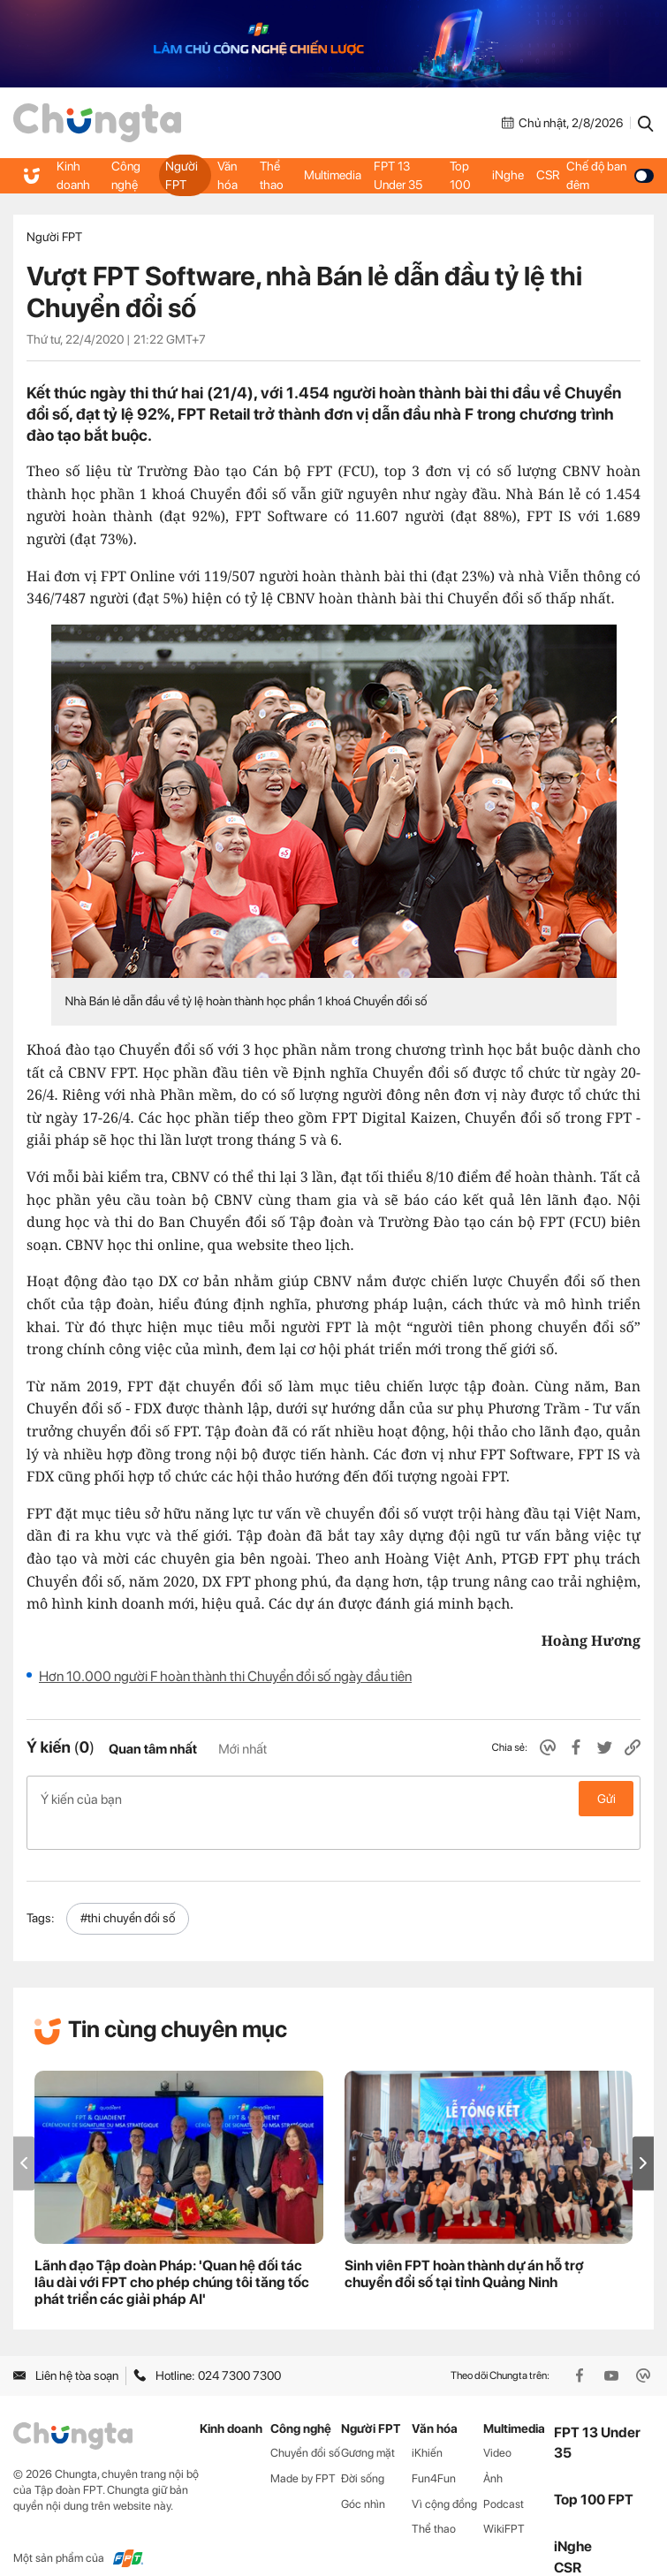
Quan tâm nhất (153, 1749)
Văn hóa (228, 175)
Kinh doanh (73, 175)
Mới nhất (242, 1749)
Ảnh (493, 2450)
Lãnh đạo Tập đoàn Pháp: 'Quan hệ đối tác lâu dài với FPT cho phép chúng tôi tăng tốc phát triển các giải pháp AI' (171, 2254)
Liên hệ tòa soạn (65, 2347)
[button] (643, 2135)
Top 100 (460, 175)
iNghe (508, 176)
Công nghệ (126, 175)
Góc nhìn (363, 2474)
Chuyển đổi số (305, 2424)
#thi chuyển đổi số (127, 1890)
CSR (547, 176)
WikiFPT (504, 2500)
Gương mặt (368, 2424)
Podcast (503, 2474)
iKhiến (427, 2424)
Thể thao (271, 175)
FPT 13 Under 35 (399, 175)
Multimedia (333, 176)
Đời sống (362, 2450)
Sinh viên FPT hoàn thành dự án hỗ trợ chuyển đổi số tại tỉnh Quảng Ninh (464, 2245)
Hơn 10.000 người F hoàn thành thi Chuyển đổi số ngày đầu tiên (225, 1676)
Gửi (606, 1799)
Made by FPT (303, 2450)
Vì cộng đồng (444, 2474)
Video (497, 2424)
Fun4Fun (434, 2450)
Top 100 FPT (593, 2471)
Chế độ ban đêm (609, 175)
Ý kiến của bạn (333, 1798)
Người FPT (181, 175)
